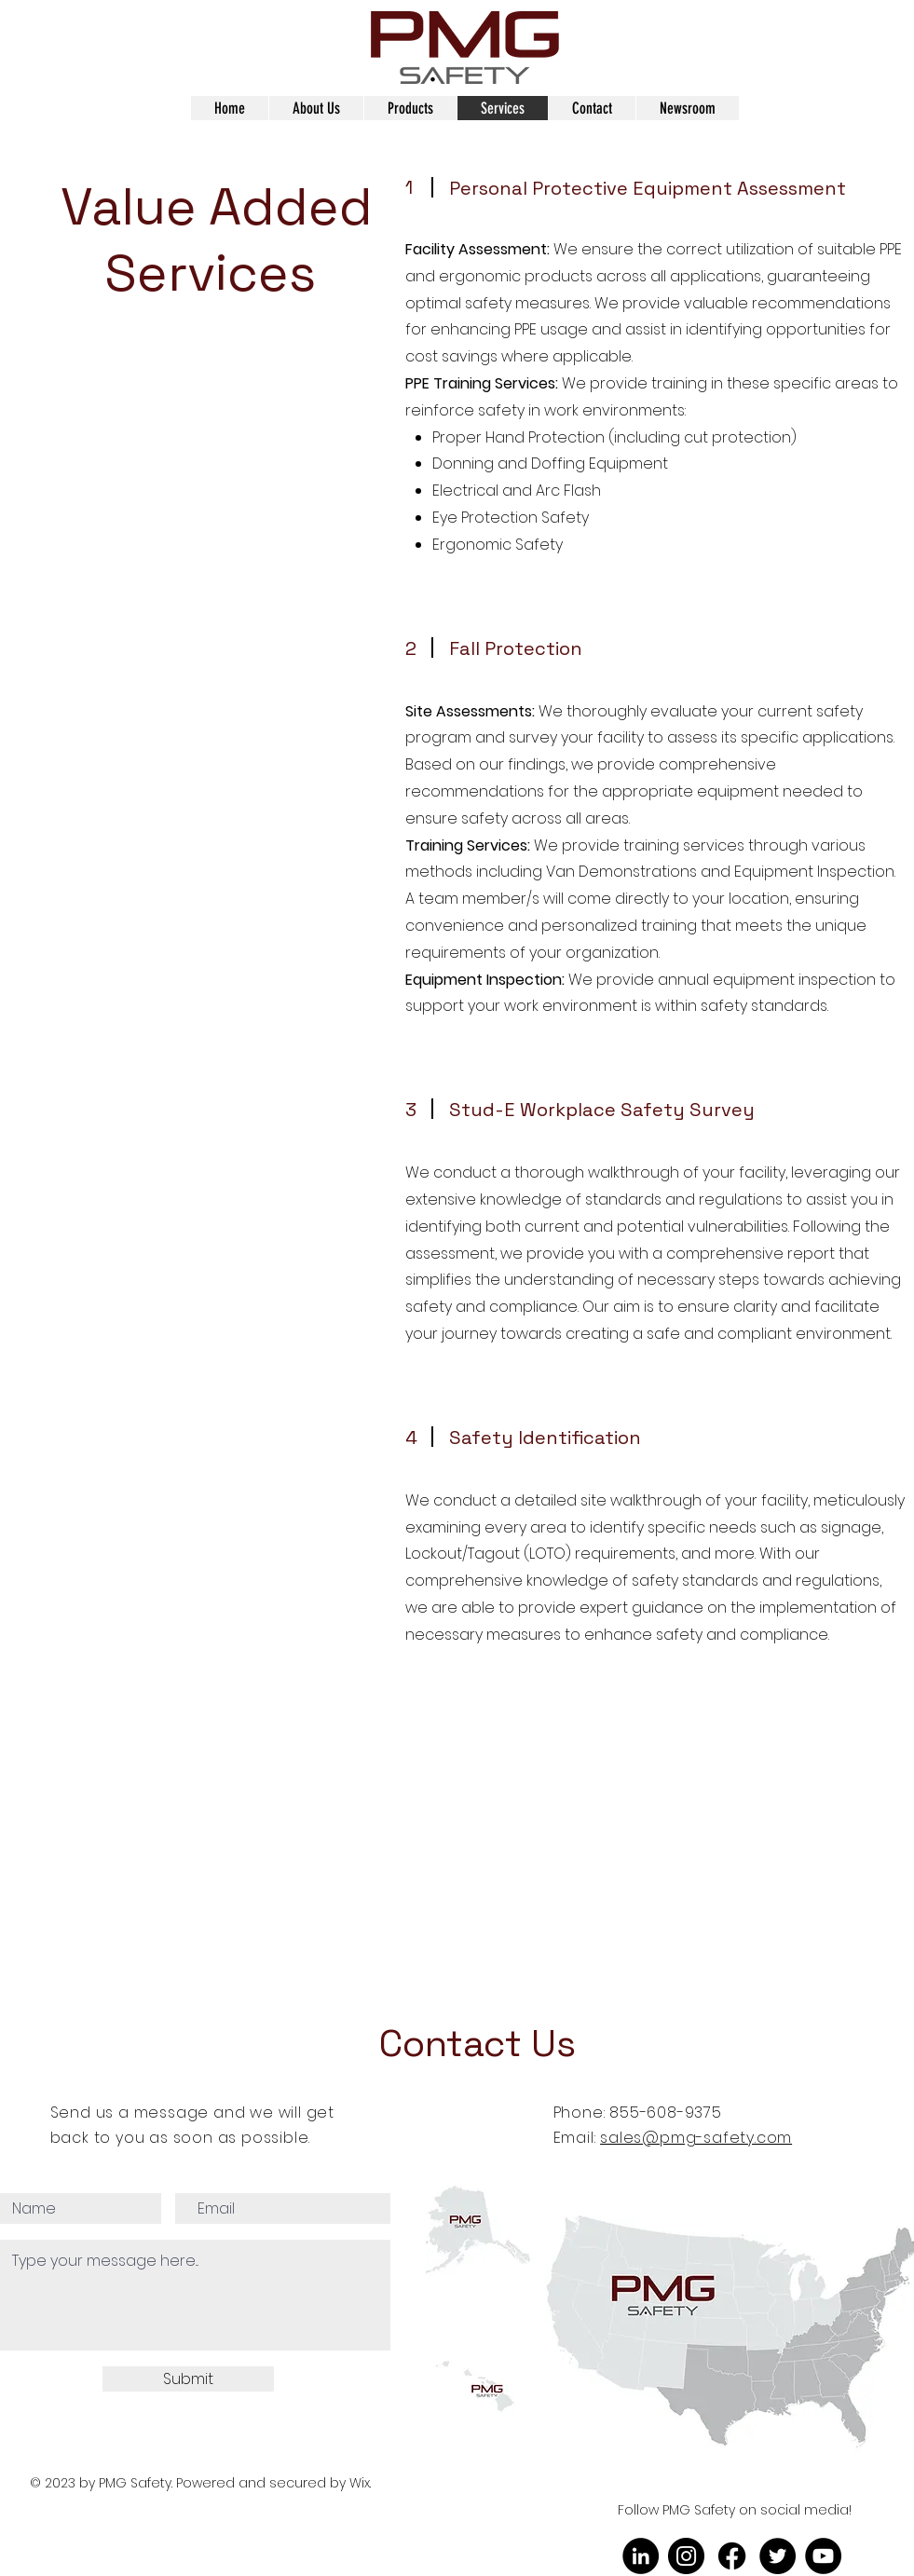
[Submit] (188, 2378)
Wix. (362, 2483)
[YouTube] (823, 2556)
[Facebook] (732, 2556)
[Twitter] (777, 2556)
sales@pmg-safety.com (696, 2137)
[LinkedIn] (640, 2556)
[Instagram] (686, 2556)
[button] (315, 108)
